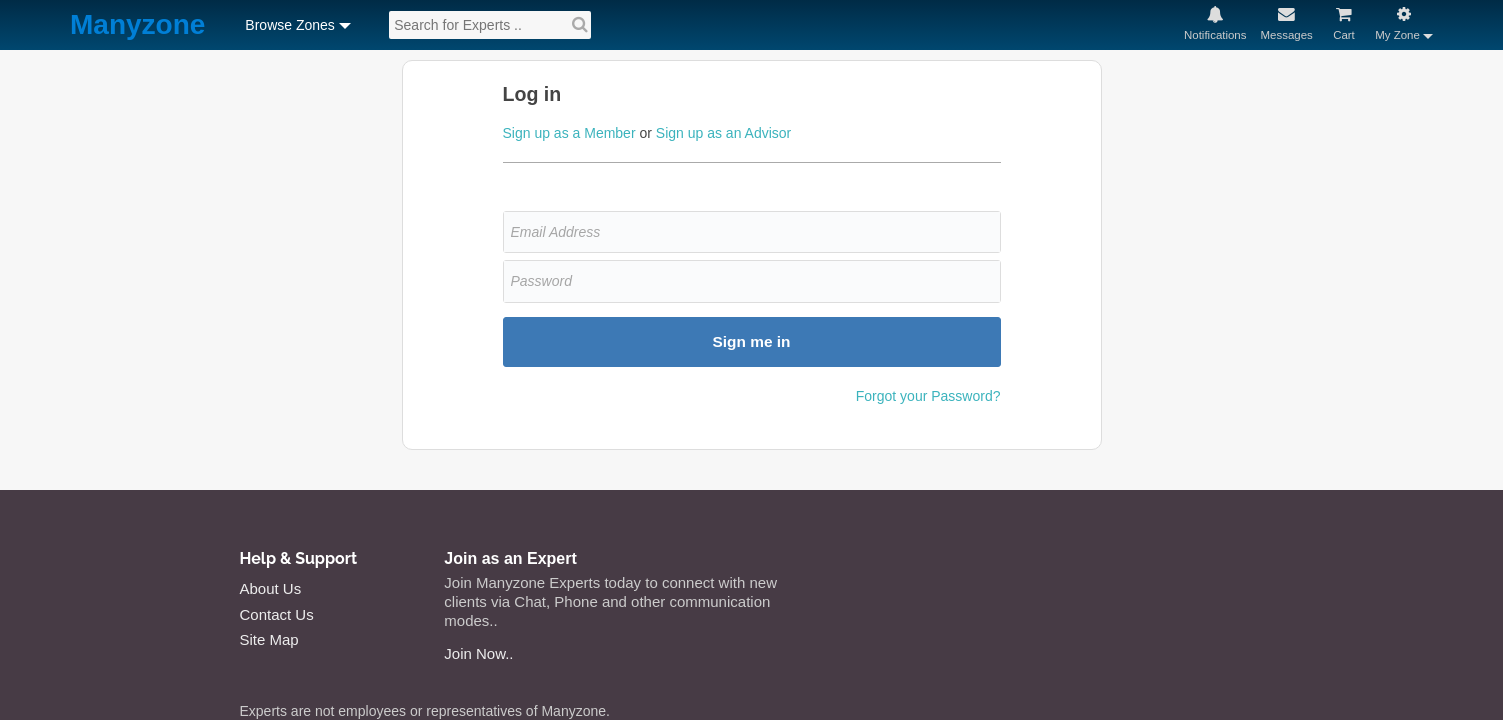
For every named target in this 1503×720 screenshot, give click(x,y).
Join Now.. (478, 653)
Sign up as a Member (569, 133)
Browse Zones (289, 25)
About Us (271, 588)
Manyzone (137, 25)
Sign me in (752, 341)
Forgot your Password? (928, 396)
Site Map (269, 639)
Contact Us (277, 614)
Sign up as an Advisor (723, 133)
